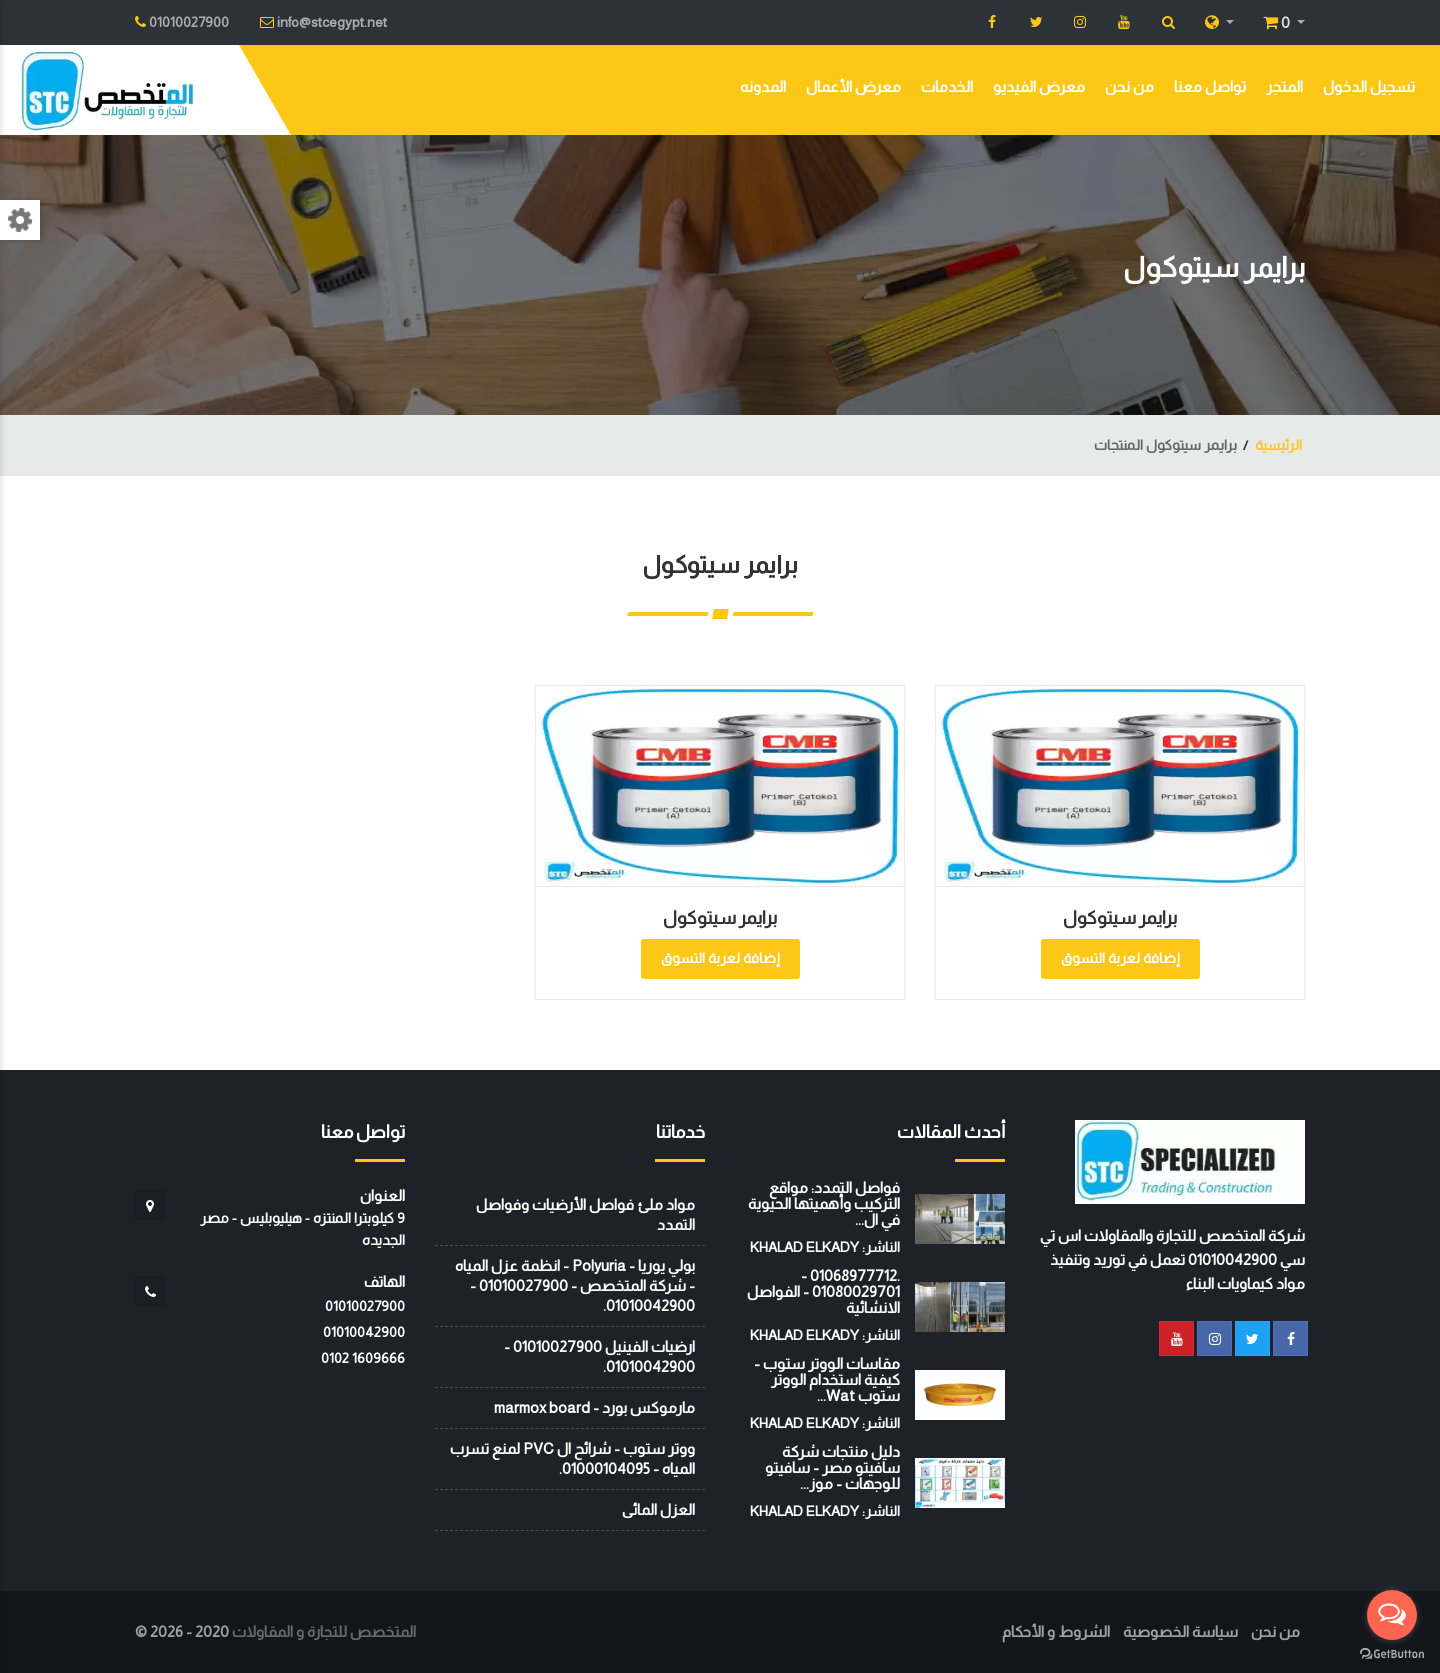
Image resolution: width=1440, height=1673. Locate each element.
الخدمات (947, 86)
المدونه (763, 86)
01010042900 (364, 1332)
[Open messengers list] (1392, 1615)
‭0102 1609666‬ (363, 1358)
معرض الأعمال (853, 86)
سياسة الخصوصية (1180, 1631)
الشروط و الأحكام (1056, 1631)
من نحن (1129, 86)
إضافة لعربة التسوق (1120, 958)
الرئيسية (1278, 445)
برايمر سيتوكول (1120, 918)
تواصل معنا (1210, 86)
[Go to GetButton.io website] (1392, 1653)
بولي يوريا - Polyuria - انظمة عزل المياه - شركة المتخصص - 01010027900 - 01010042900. (575, 1285)
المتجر (1284, 86)
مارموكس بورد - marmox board (594, 1407)
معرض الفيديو (1039, 86)
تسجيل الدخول (1369, 86)
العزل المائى (658, 1509)
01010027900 (365, 1306)
